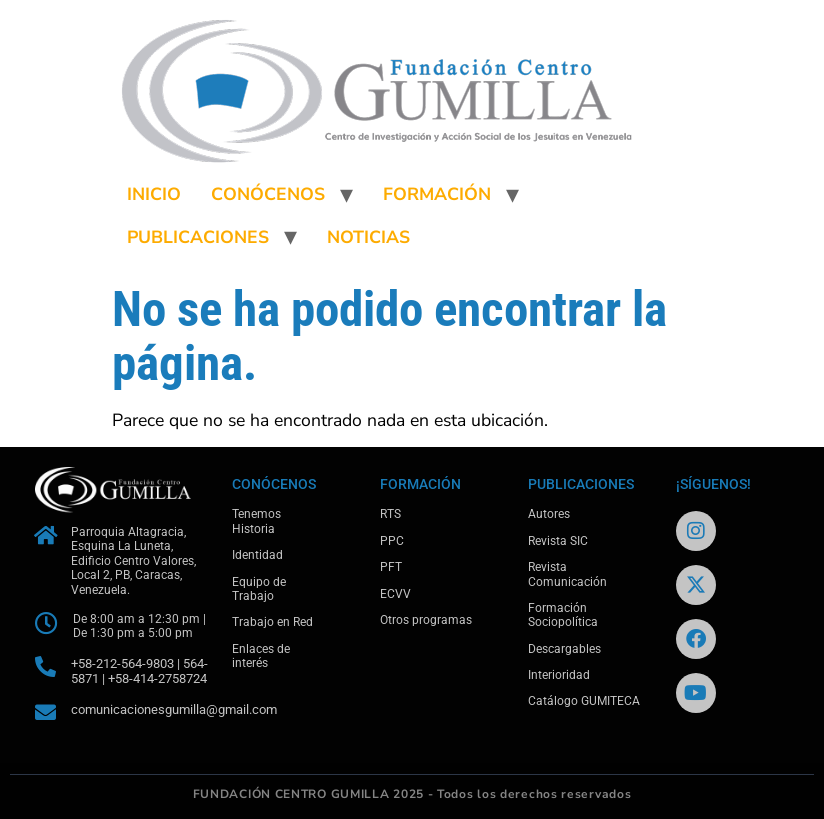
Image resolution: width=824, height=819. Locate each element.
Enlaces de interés (261, 656)
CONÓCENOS (268, 194)
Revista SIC (558, 541)
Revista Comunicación (567, 574)
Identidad (257, 555)
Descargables (564, 649)
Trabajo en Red (272, 622)
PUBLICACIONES (198, 237)
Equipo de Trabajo (259, 589)
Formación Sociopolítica (563, 615)
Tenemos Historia (256, 521)
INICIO (154, 194)
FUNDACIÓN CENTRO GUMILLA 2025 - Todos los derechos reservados (412, 794)
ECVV (395, 594)
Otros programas (426, 620)
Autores (549, 514)
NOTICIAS (368, 237)
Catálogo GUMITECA (584, 701)
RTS (390, 514)
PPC (392, 541)
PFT (391, 567)
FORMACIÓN (437, 194)
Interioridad (559, 675)
